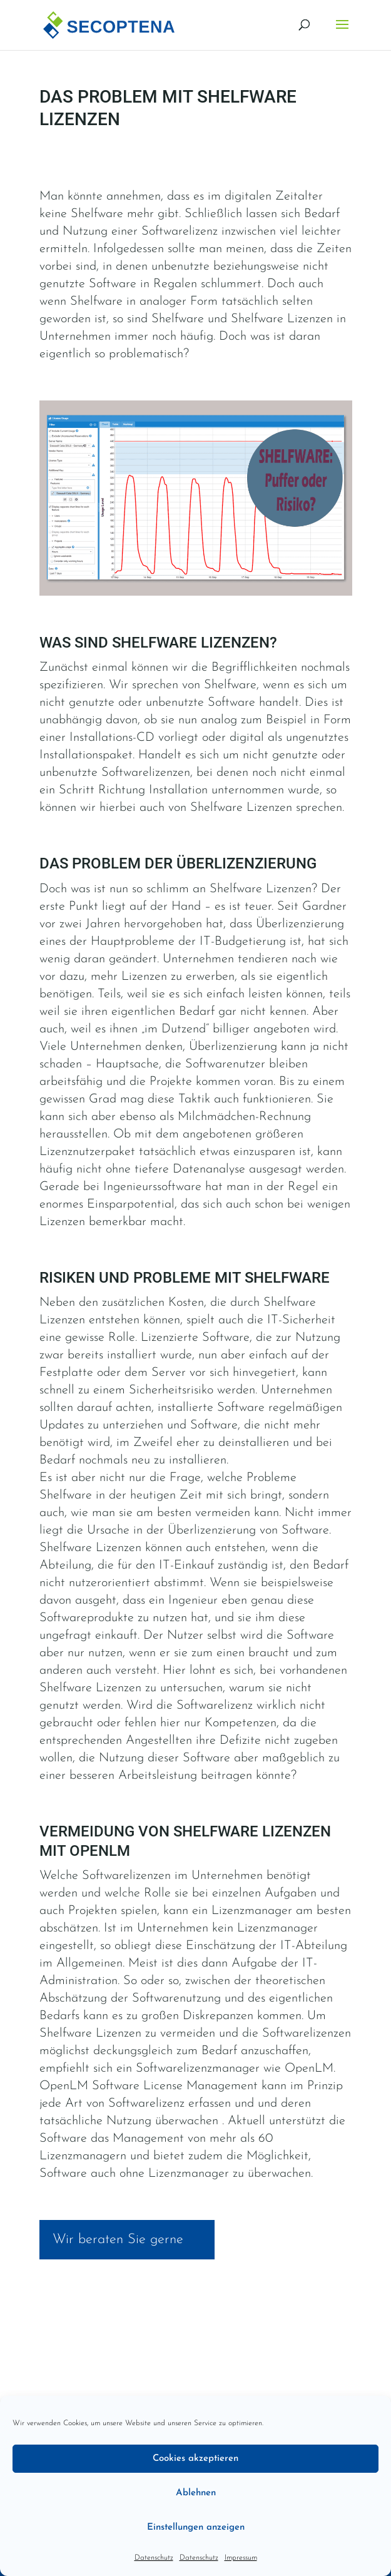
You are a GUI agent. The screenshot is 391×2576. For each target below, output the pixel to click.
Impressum (241, 2558)
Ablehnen (196, 2493)
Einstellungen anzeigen (196, 2527)
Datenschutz (154, 2558)
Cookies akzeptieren (195, 2458)
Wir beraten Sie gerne (118, 2239)
